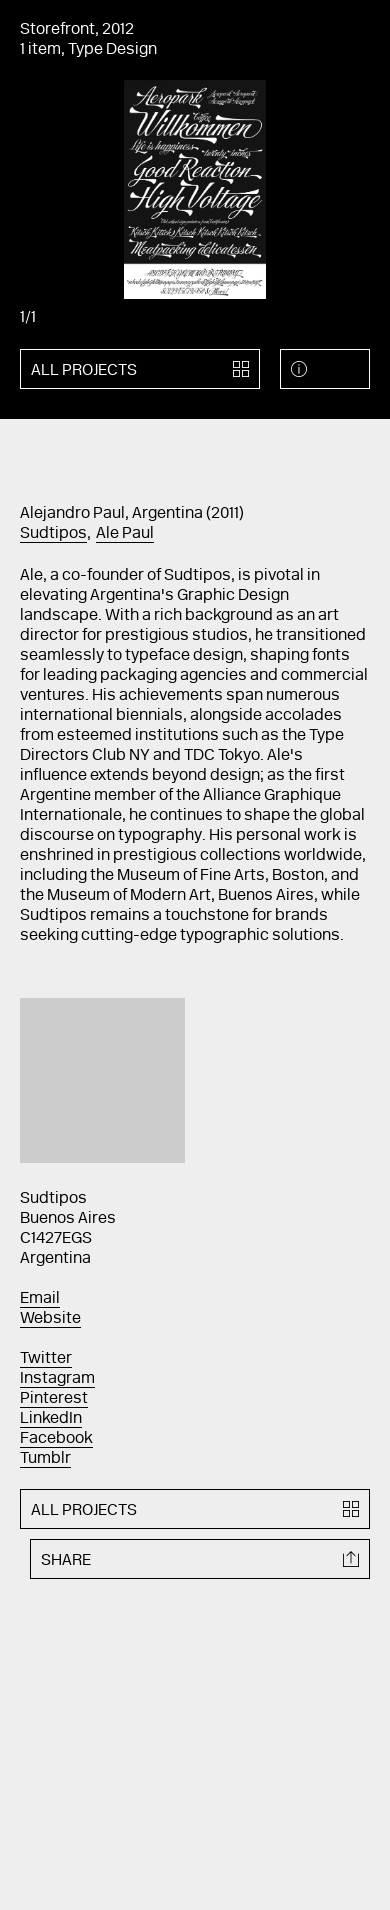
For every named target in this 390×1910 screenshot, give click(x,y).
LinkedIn (51, 1419)
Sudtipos (53, 534)
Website (50, 1319)
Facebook (56, 1439)
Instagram (57, 1379)
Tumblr (45, 1459)
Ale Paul (125, 534)
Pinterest (54, 1399)
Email (40, 1299)
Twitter (46, 1359)
